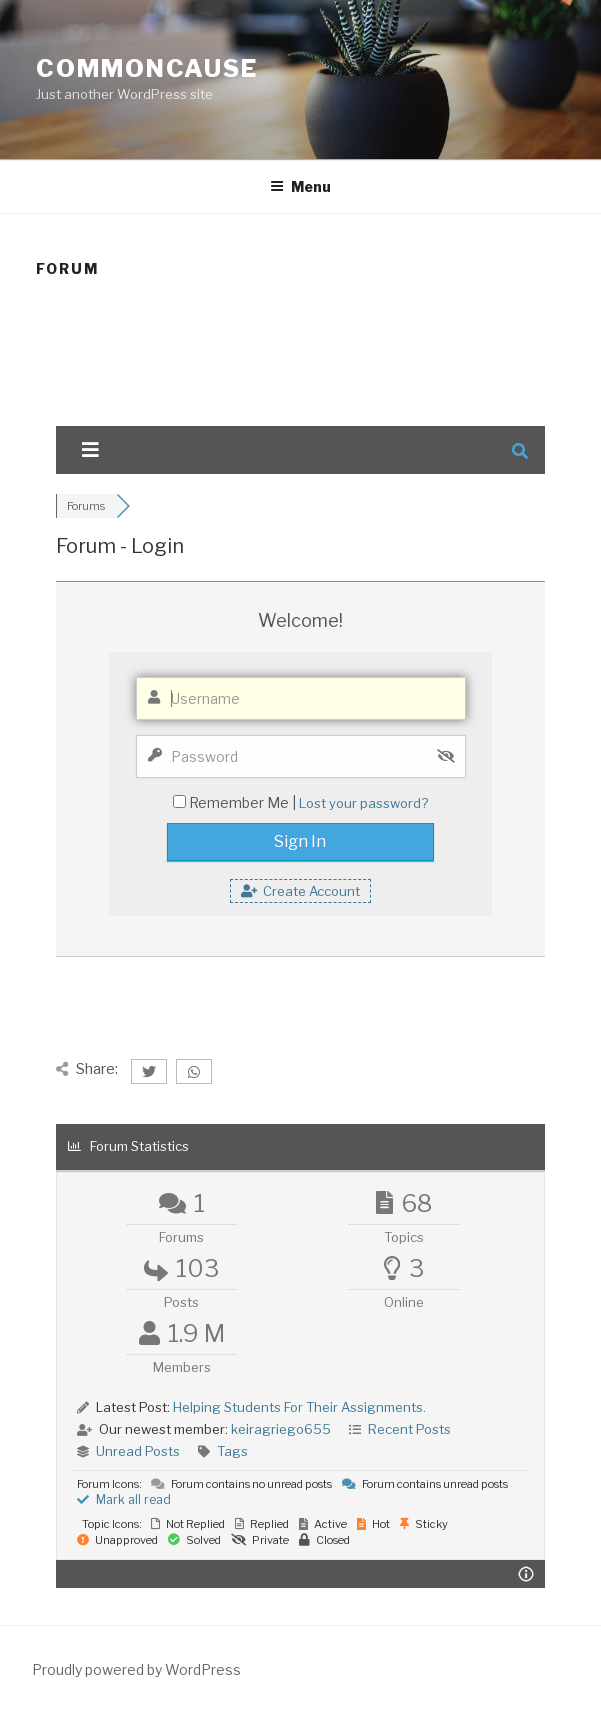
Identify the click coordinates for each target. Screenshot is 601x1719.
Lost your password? (363, 803)
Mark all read (124, 1499)
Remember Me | (244, 802)
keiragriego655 (281, 1429)
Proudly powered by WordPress (136, 1669)
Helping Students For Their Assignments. (299, 1407)
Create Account (300, 891)
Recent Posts (409, 1429)
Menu (300, 186)
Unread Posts (138, 1451)
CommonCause (147, 68)
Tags (232, 1451)
